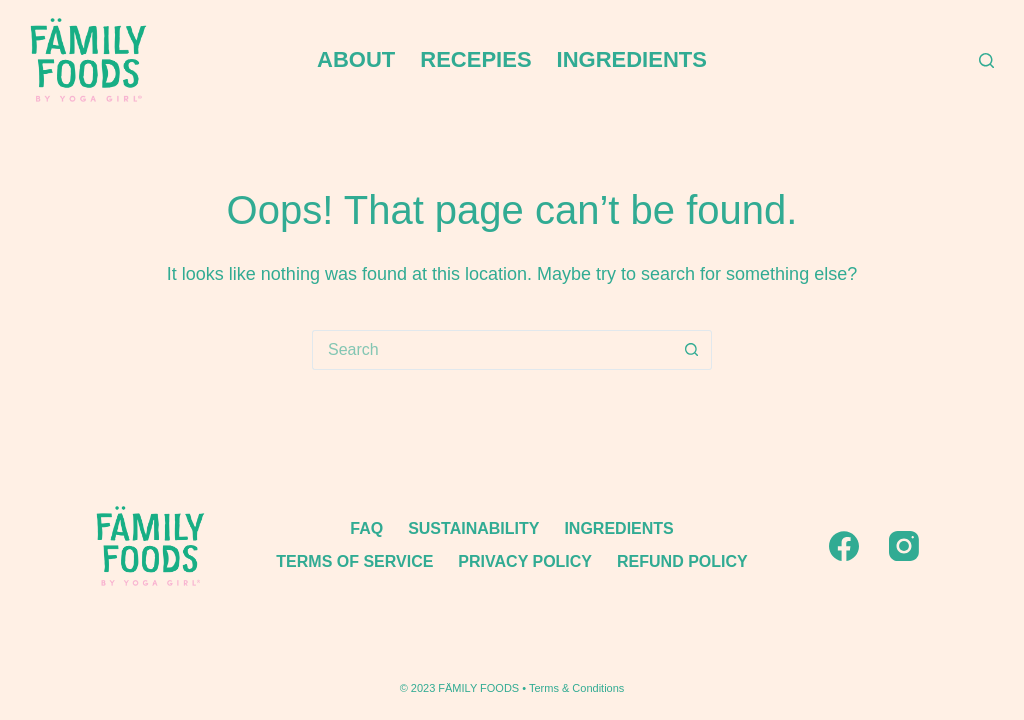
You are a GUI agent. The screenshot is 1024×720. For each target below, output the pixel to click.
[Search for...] (492, 350)
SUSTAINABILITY (473, 528)
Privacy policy (525, 561)
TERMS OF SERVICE (354, 561)
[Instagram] (904, 546)
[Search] (986, 60)
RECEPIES (475, 59)
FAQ (366, 528)
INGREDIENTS (632, 59)
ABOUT (356, 59)
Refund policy (682, 561)
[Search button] (692, 350)
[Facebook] (844, 546)
